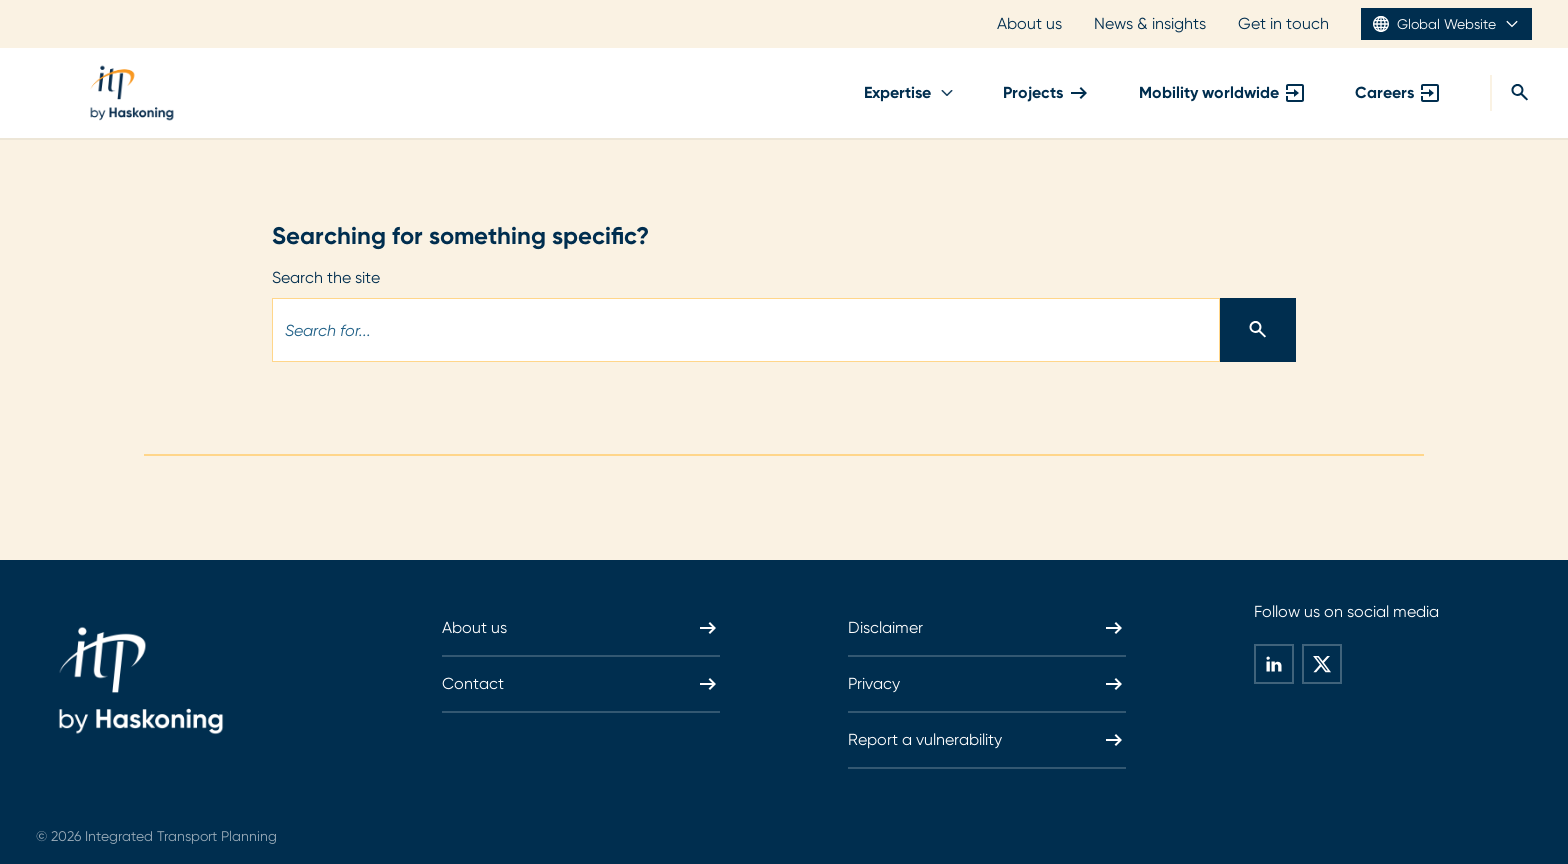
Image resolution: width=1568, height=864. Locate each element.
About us (1029, 23)
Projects (1047, 93)
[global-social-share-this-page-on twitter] (1322, 664)
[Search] (1511, 93)
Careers (1398, 93)
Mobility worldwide (1223, 93)
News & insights (1150, 23)
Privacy (987, 684)
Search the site (326, 277)
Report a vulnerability (987, 740)
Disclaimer (987, 628)
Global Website (1446, 24)
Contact (581, 684)
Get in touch (1283, 23)
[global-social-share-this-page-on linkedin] (1274, 664)
